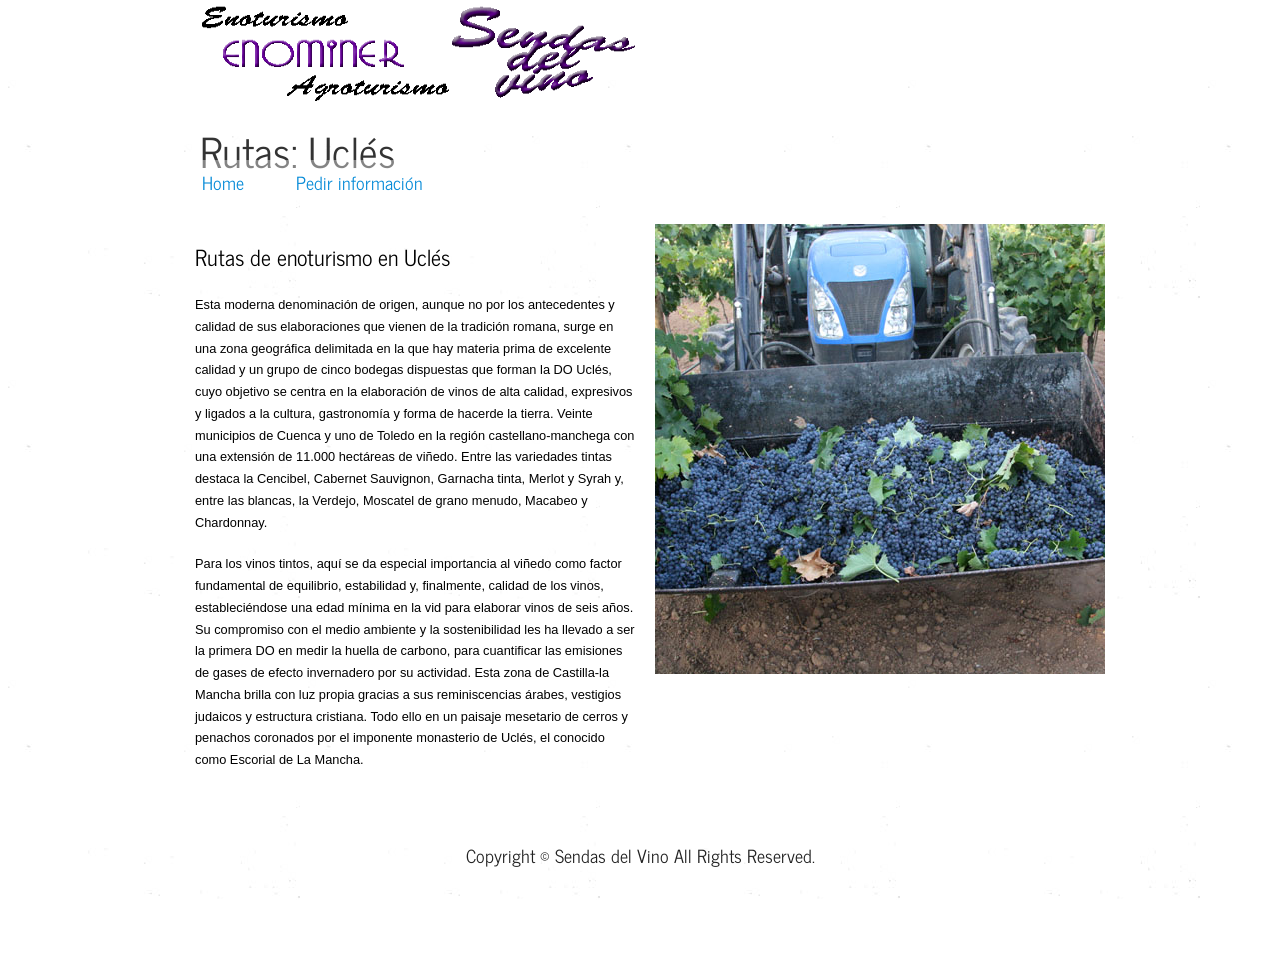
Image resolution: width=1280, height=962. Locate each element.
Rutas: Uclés (298, 150)
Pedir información (359, 182)
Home (223, 182)
